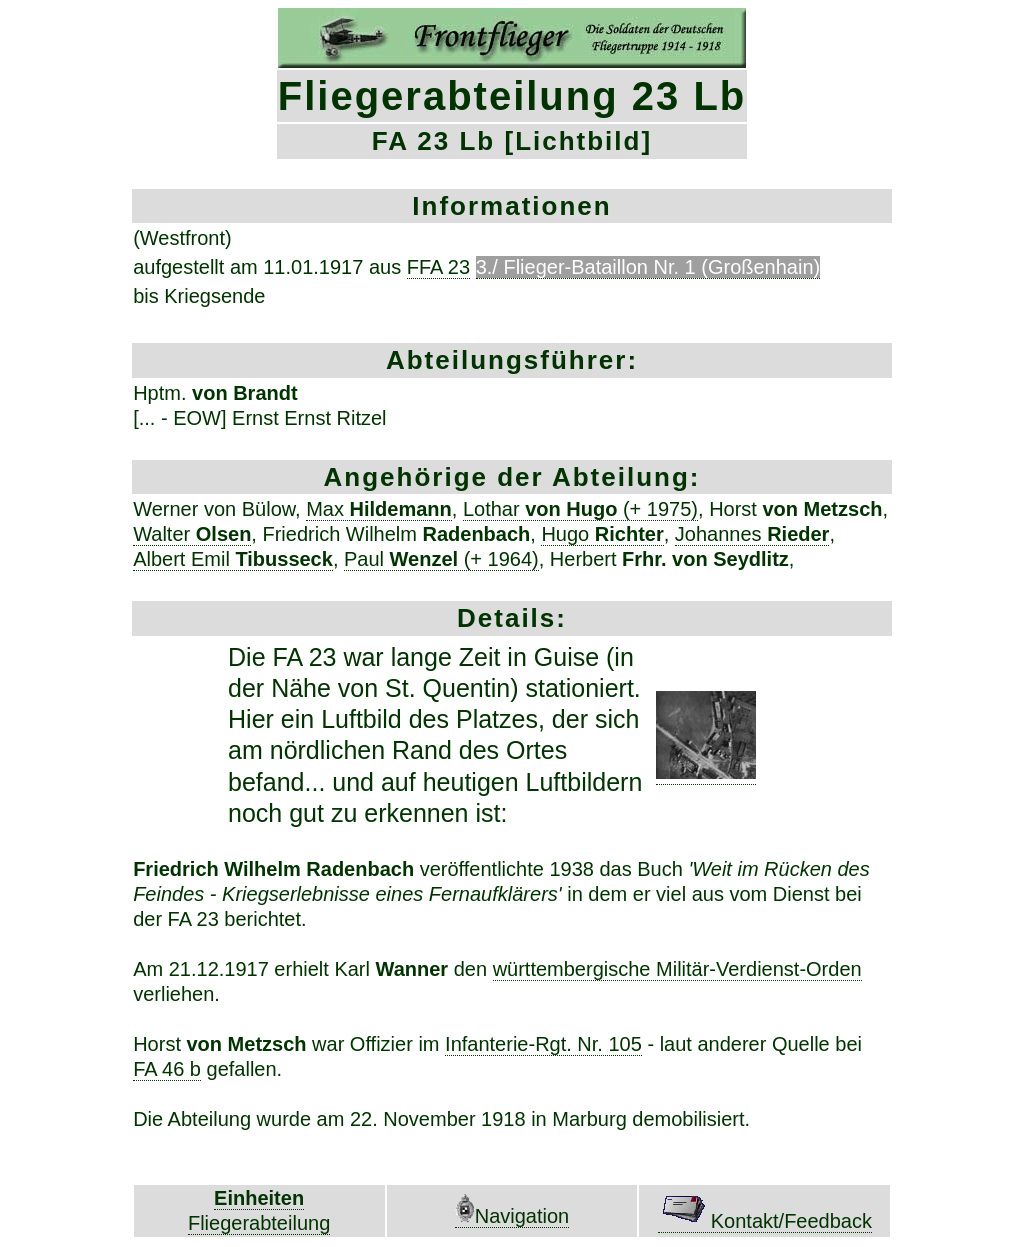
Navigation (512, 1216)
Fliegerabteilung (259, 1223)
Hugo (602, 534)
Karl (391, 969)
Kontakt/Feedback (765, 1221)
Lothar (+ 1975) (580, 509)
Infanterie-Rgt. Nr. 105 (543, 1044)
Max (379, 509)
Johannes (752, 534)
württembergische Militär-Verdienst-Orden (677, 969)
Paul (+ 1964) (441, 559)
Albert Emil (233, 559)
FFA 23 (438, 267)
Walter (192, 534)
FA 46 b (167, 1069)
